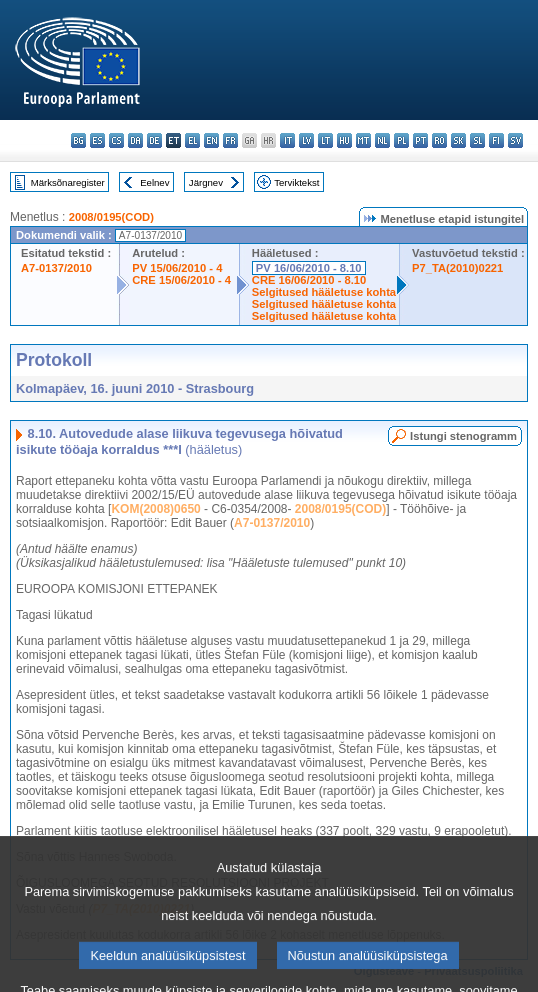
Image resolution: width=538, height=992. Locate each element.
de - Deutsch (154, 140)
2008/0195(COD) (111, 217)
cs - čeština (116, 140)
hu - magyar (344, 140)
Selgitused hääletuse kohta (324, 292)
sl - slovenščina (477, 140)
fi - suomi (496, 140)
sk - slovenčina (458, 140)
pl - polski (401, 140)
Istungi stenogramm (463, 436)
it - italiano (287, 140)
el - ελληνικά (192, 140)
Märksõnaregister (68, 182)
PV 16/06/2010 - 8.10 (309, 268)
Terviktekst (296, 182)
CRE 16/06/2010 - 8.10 (309, 280)
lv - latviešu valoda (306, 140)
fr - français (230, 140)
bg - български (78, 140)
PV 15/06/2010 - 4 (177, 268)
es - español (97, 140)
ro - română (439, 140)
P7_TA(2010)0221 (457, 268)
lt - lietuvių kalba (325, 140)
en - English (211, 140)
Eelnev (154, 182)
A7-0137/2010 (56, 268)
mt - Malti (363, 140)
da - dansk (135, 140)
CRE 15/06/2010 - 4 (181, 280)
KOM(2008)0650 (155, 509)
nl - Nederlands (382, 140)
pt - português (420, 140)
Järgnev (206, 182)
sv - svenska (515, 140)
